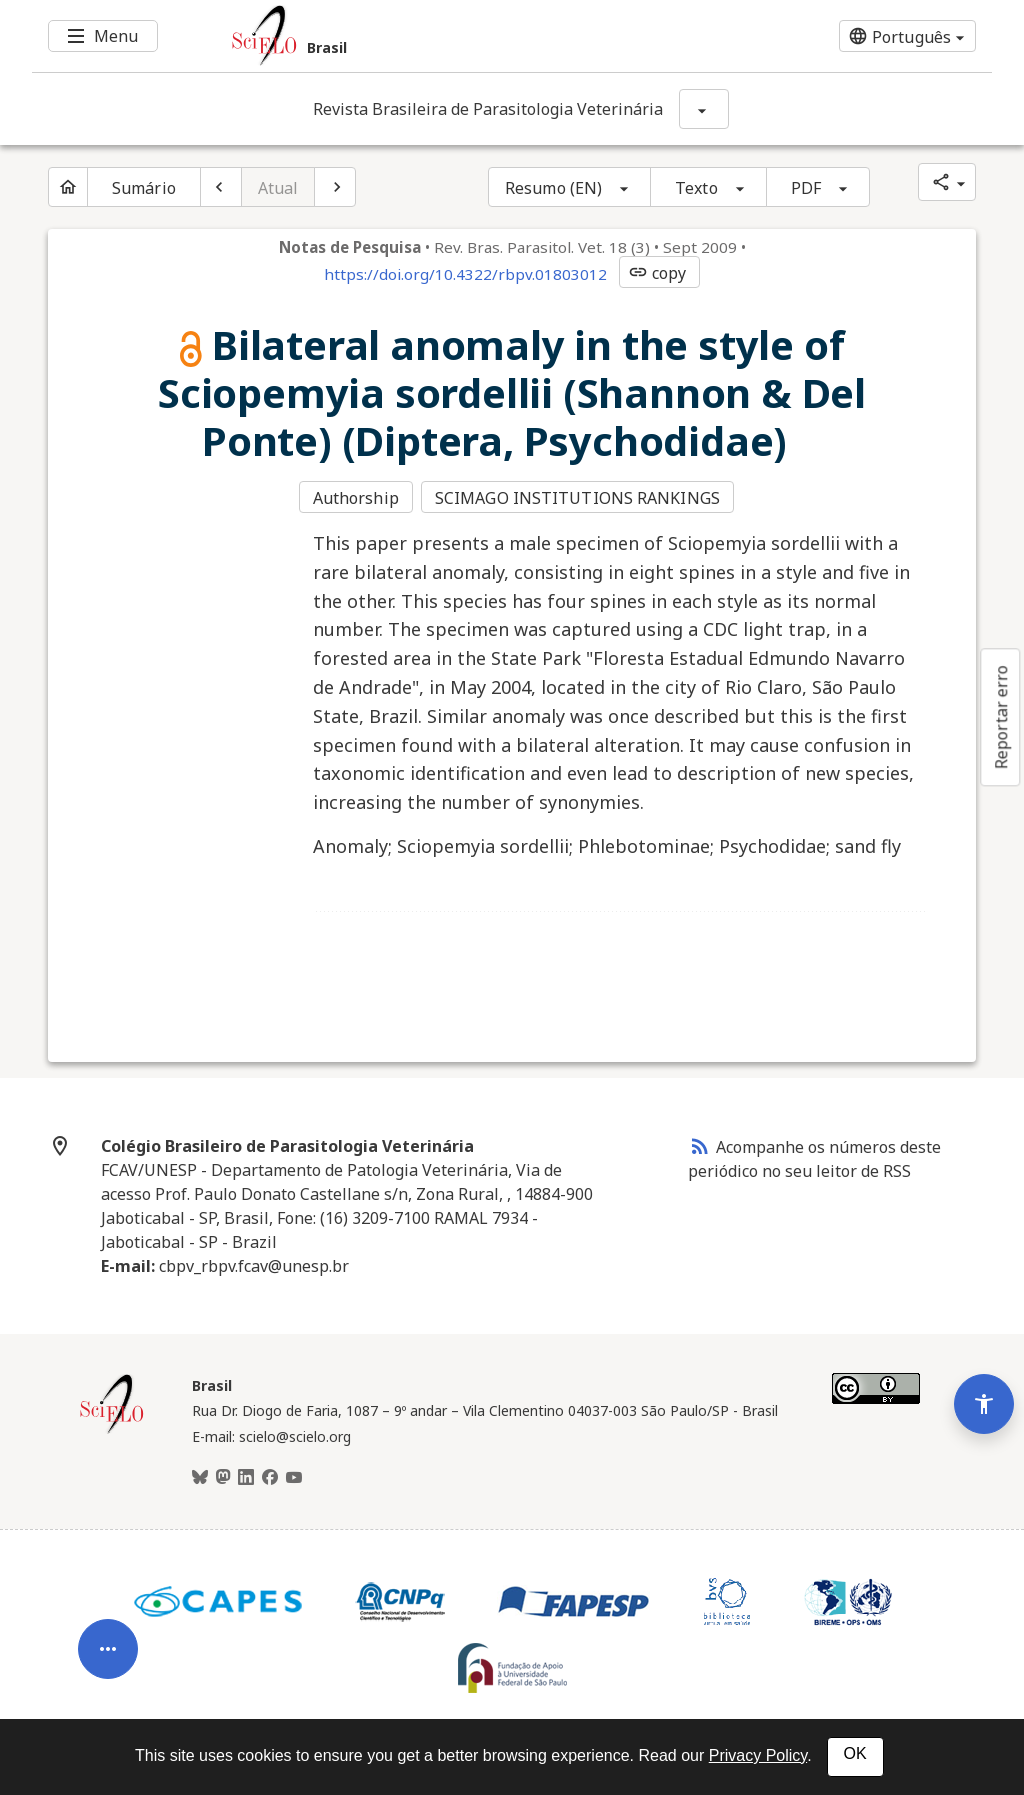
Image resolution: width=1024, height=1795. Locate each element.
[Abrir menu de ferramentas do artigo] (108, 1640)
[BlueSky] (200, 1476)
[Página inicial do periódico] (68, 187)
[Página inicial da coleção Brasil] (112, 1429)
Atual (278, 188)
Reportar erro (1001, 717)
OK (855, 1753)
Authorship (356, 498)
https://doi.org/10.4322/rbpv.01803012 (465, 274)
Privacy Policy (758, 1755)
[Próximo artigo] (335, 187)
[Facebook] (270, 1476)
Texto (696, 188)
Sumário (144, 188)
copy (657, 273)
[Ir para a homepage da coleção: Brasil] (432, 36)
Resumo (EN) (553, 188)
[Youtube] (294, 1476)
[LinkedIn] (246, 1476)
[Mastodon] (223, 1476)
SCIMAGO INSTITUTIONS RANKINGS (578, 498)
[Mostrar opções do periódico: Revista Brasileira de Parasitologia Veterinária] (704, 109)
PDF (806, 188)
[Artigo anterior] (221, 187)
